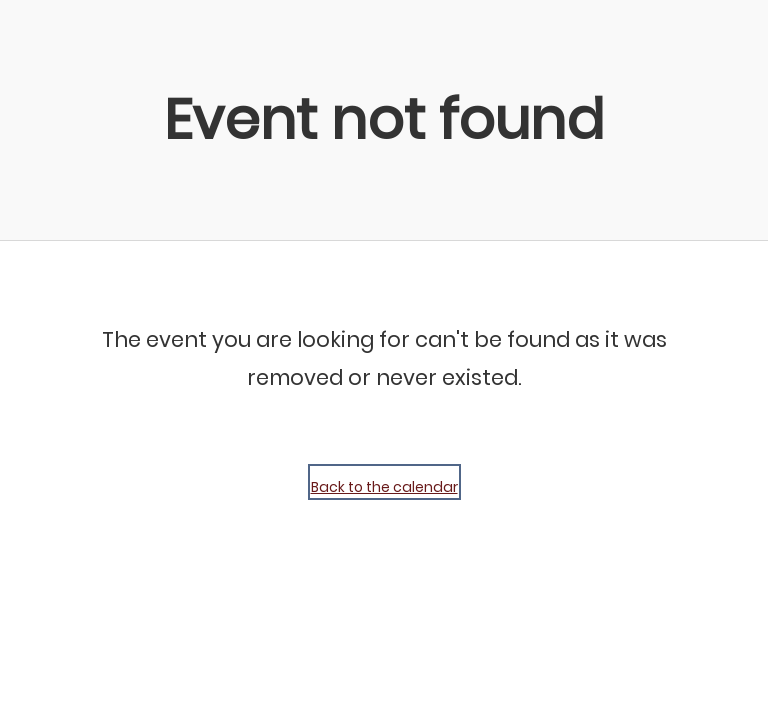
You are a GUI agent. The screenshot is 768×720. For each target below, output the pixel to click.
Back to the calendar (384, 487)
